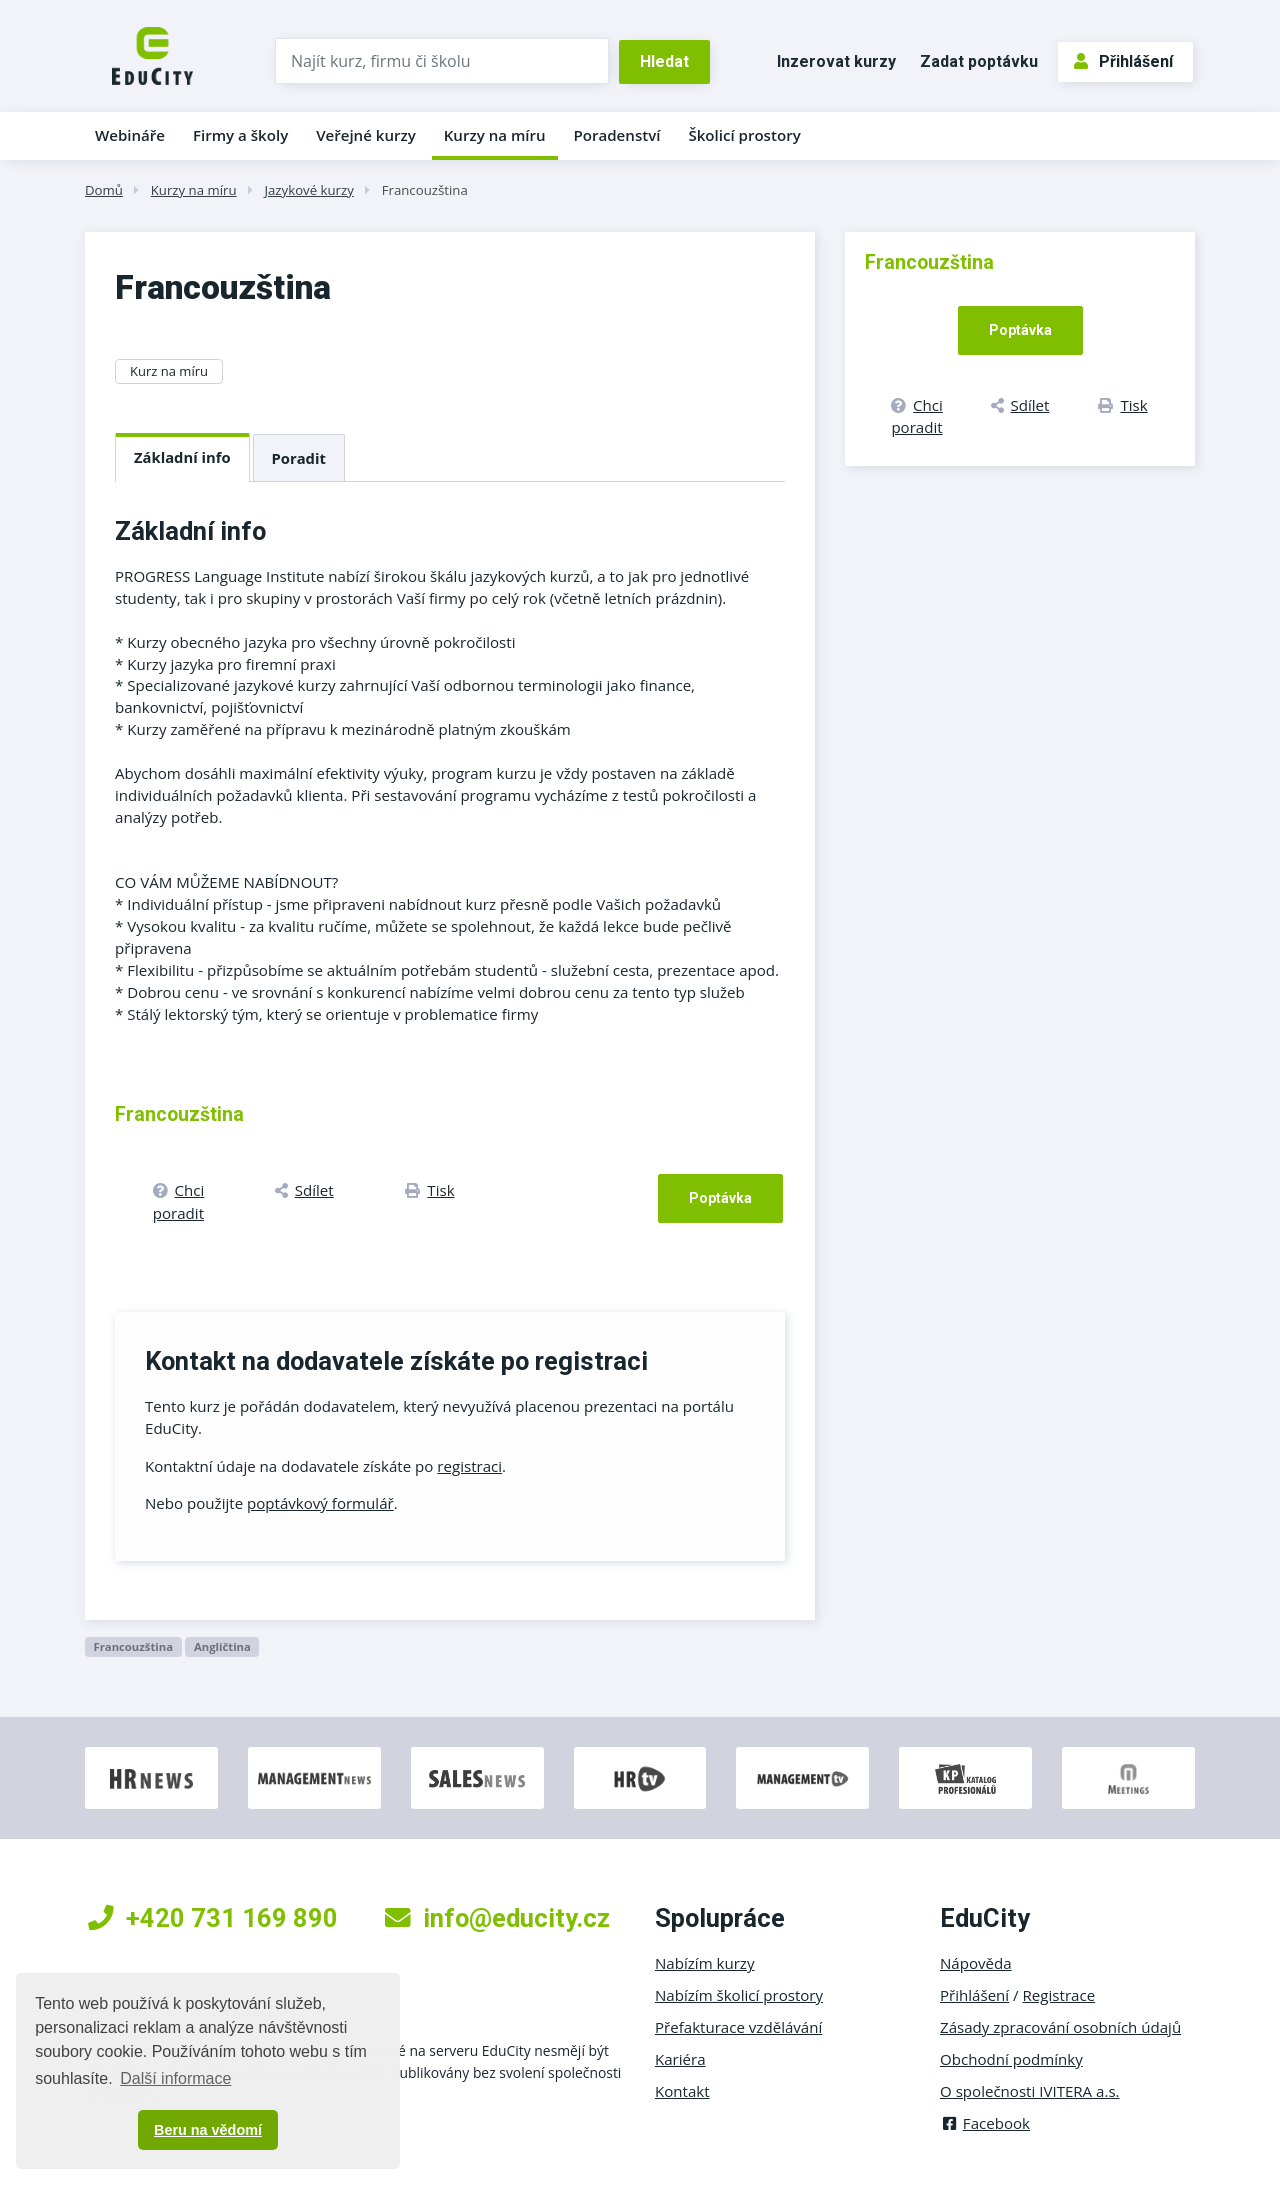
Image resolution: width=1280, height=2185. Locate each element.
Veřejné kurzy (366, 135)
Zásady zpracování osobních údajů (1060, 2027)
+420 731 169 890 (213, 1918)
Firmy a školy (240, 135)
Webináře (130, 135)
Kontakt (682, 2091)
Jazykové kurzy (308, 190)
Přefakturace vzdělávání (738, 2027)
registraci (469, 1466)
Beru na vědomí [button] (208, 2130)
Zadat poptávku (979, 61)
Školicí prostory (744, 135)
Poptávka (720, 1198)
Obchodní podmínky (1011, 2059)
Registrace (1059, 1995)
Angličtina (222, 1646)
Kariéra (680, 2059)
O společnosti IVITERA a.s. (1030, 2091)
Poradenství (617, 135)
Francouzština (425, 190)
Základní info (182, 457)
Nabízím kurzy (704, 1963)
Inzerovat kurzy (836, 61)
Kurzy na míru (495, 135)
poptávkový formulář (320, 1503)
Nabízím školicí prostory (739, 1995)
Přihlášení (1123, 61)
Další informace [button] (175, 2078)
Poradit (299, 458)
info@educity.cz (497, 1918)
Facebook (985, 2123)
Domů (104, 190)
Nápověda (976, 1963)
